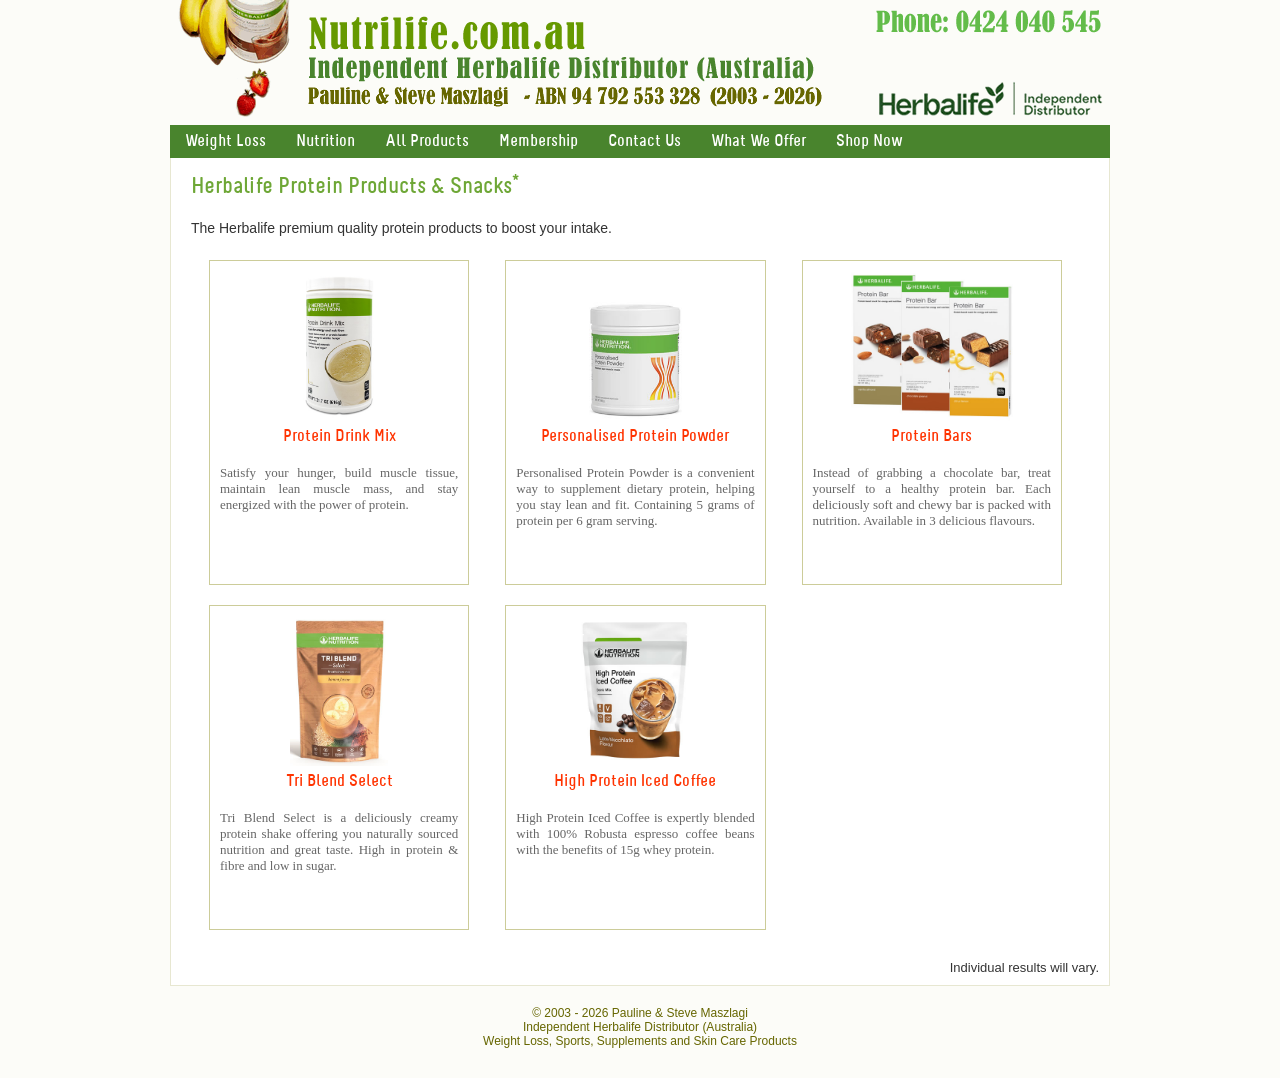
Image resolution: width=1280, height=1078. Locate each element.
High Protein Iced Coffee (635, 781)
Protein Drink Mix (339, 436)
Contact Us (644, 141)
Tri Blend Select (339, 781)
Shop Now (869, 141)
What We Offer (758, 141)
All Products (427, 141)
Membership (538, 141)
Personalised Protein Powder (635, 436)
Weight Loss (225, 141)
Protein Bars (931, 436)
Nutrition (325, 141)
